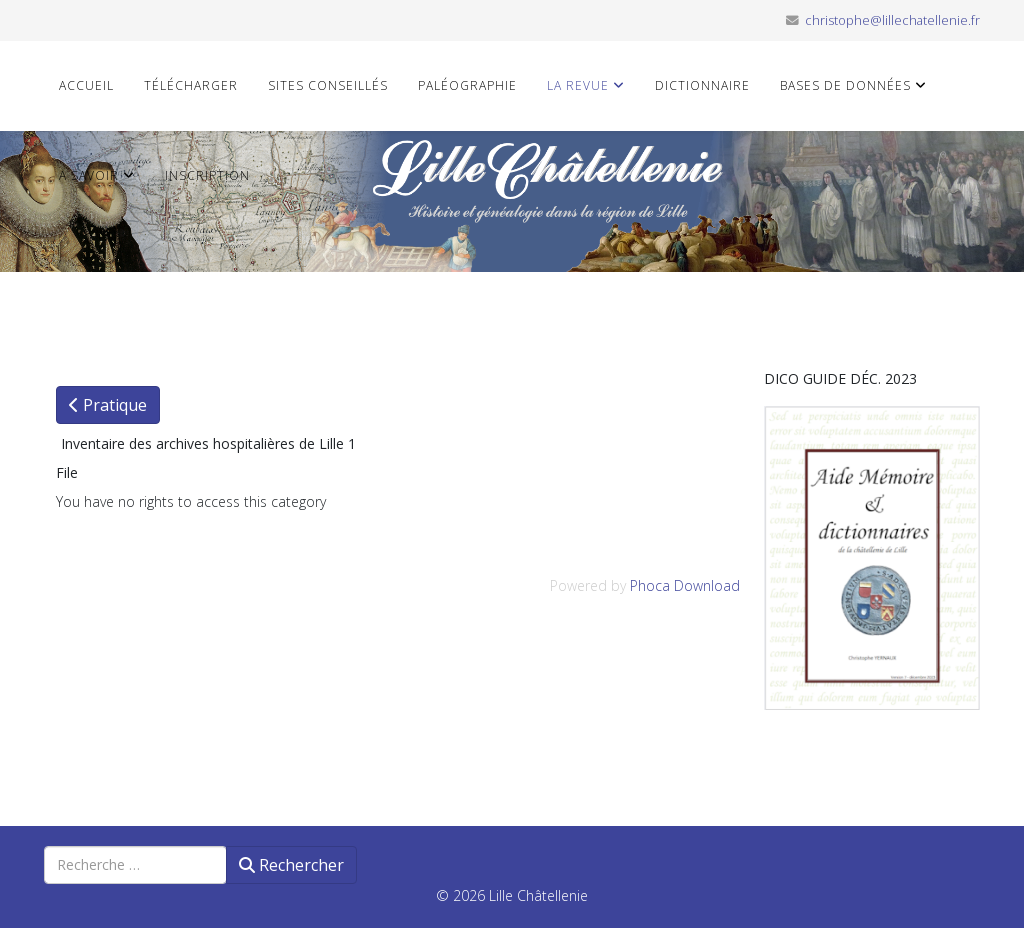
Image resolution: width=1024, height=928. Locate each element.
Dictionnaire (702, 85)
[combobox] (135, 865)
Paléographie (467, 85)
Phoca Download (685, 585)
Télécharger (191, 85)
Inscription (207, 175)
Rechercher (291, 865)
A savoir (89, 175)
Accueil (86, 85)
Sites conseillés (328, 85)
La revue (578, 85)
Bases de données (845, 85)
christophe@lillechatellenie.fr (892, 20)
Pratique (108, 405)
